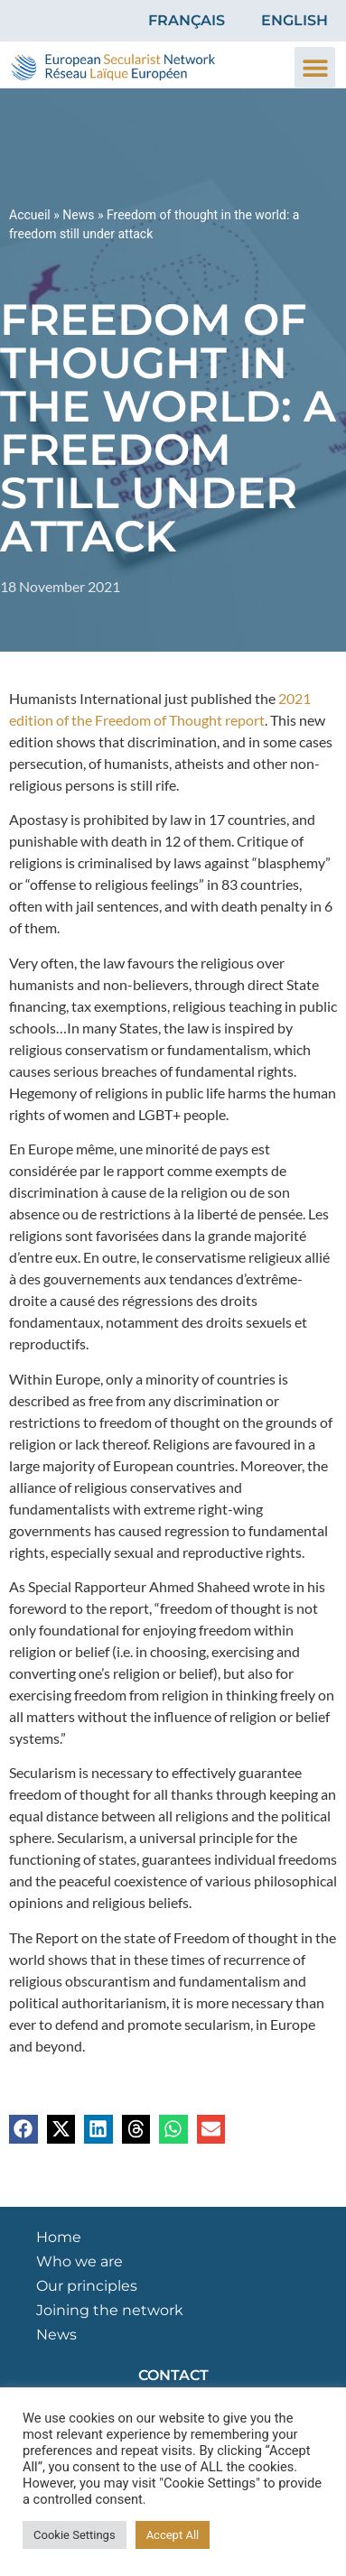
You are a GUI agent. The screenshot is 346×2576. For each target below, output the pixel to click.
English (294, 20)
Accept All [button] (173, 2535)
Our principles (86, 2285)
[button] (315, 67)
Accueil (30, 215)
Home (58, 2237)
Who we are (79, 2261)
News (78, 215)
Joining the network (109, 2310)
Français (186, 20)
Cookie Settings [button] (74, 2535)
